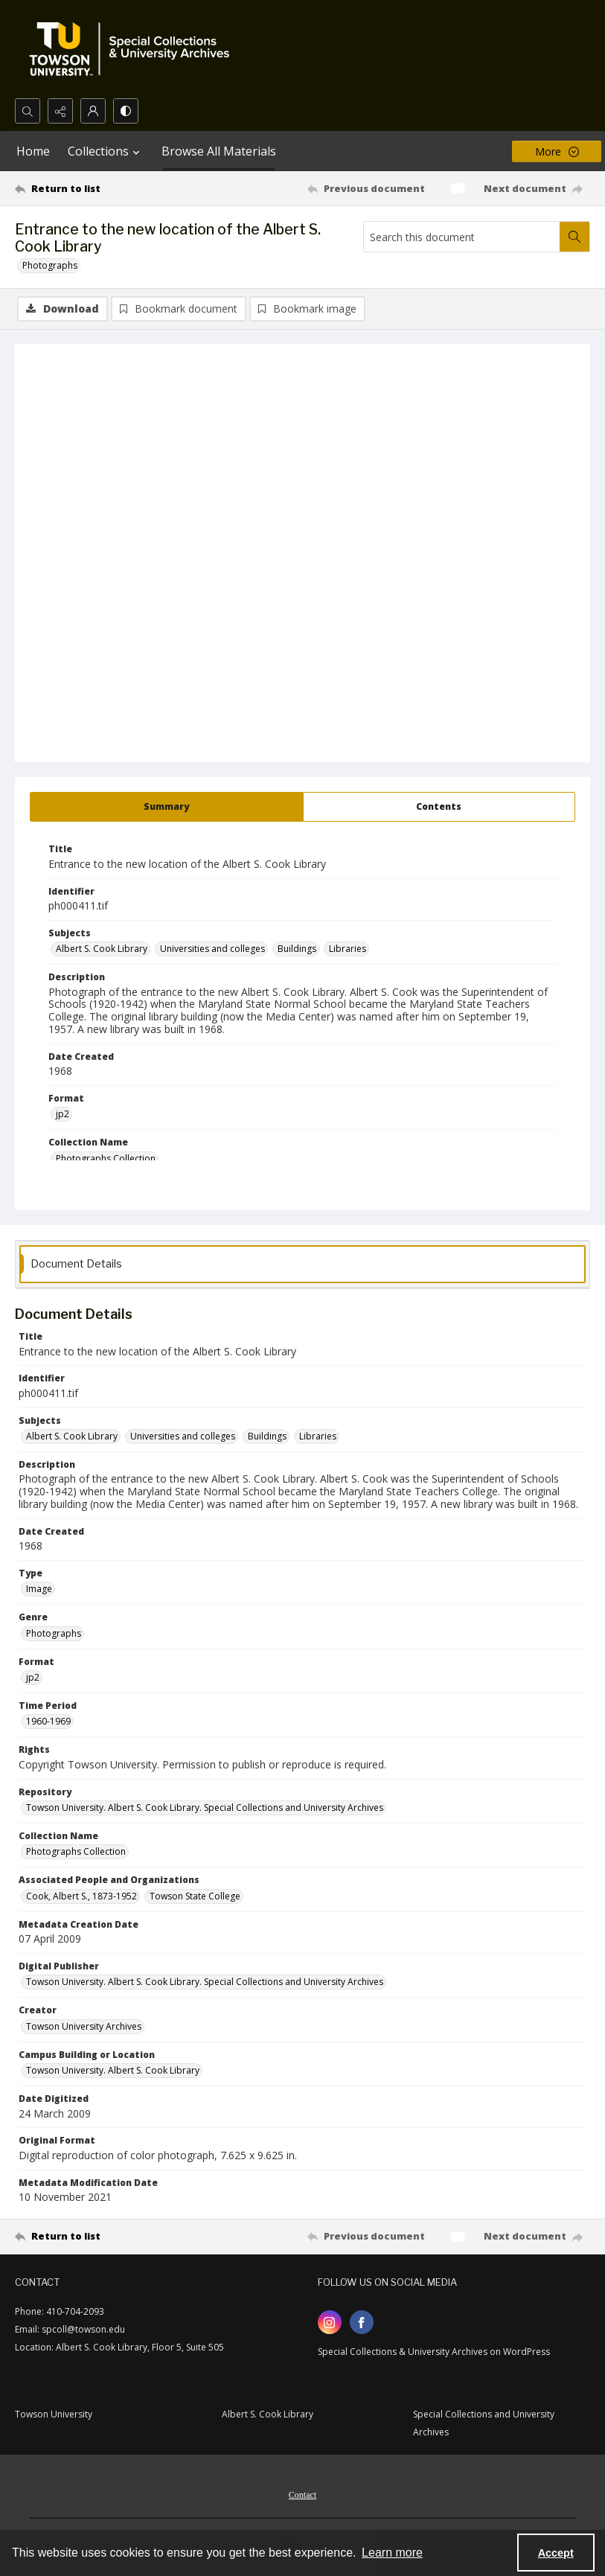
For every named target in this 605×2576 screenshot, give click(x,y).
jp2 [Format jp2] (62, 1114)
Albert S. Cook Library (267, 2415)
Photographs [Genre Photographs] (53, 1634)
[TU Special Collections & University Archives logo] (134, 49)
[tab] (167, 807)
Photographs (49, 265)
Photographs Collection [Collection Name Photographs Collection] (106, 1159)
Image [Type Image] (39, 1589)
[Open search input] (27, 111)
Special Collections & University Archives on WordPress (434, 2352)
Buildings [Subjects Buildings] (297, 949)
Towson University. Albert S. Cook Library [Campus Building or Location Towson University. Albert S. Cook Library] (112, 2071)
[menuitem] (302, 2494)
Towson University (53, 2415)
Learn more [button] (392, 2552)
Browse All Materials (218, 151)
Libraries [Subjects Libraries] (347, 949)
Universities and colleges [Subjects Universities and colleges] (212, 949)
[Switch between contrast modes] (126, 111)
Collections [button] (106, 151)
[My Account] (93, 111)
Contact (302, 2495)
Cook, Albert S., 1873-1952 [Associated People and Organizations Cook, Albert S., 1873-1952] (81, 1897)
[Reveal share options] (60, 111)
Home (33, 151)
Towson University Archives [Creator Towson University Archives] (83, 2027)
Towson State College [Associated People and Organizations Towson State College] (195, 1897)
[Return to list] (91, 188)
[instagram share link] (330, 2323)
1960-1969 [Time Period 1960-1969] (48, 1722)
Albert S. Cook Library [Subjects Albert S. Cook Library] (101, 949)
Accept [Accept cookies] (556, 2553)
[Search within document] (574, 237)
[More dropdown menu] (556, 151)
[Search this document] (462, 237)
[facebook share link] (362, 2323)
